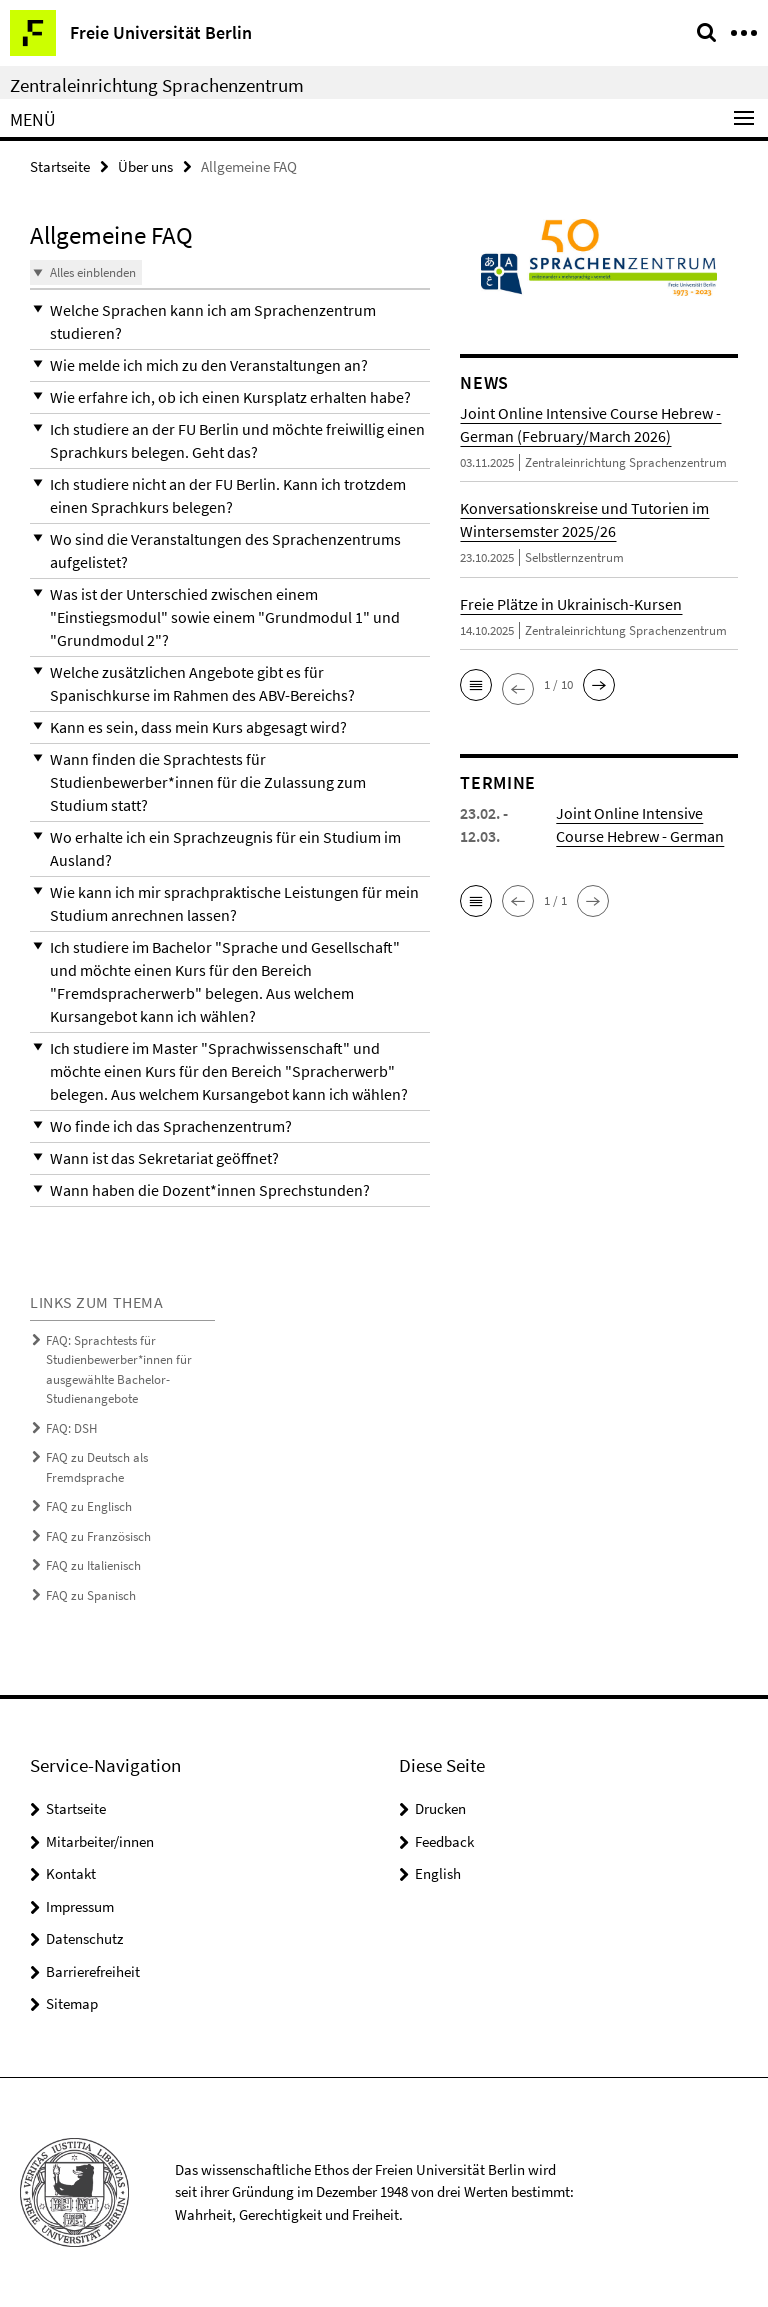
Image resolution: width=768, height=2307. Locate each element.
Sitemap (72, 2003)
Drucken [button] (440, 1808)
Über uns (145, 166)
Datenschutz (84, 1938)
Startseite (60, 166)
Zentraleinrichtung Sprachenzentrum (157, 85)
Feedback (444, 1841)
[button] (230, 322)
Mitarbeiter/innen (100, 1841)
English (438, 1873)
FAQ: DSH (71, 1428)
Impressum (80, 1906)
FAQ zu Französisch (98, 1536)
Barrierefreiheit (93, 1971)
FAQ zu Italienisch (93, 1565)
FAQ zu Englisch (89, 1506)
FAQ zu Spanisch (91, 1595)
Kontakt (71, 1873)
